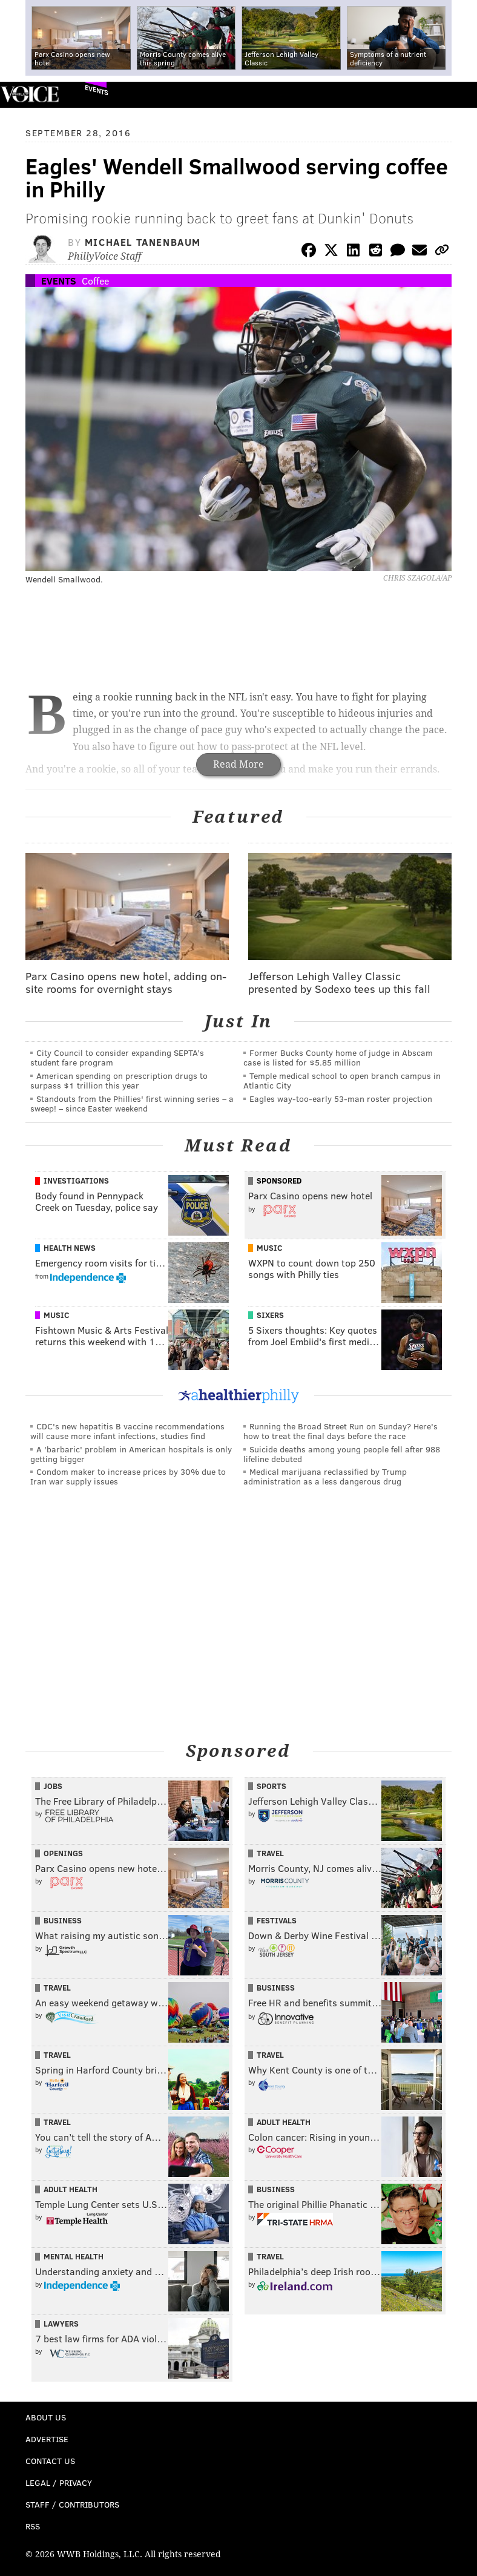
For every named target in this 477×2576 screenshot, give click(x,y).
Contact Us (50, 2460)
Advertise (46, 2439)
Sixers (270, 1314)
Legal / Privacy (58, 2482)
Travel (270, 1853)
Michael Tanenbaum (143, 242)
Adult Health (284, 2121)
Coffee (95, 280)
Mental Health (74, 2256)
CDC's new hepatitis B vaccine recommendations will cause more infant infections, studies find (127, 1430)
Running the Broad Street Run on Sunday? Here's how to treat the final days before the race (340, 1430)
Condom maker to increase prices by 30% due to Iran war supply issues (128, 1476)
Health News (70, 1247)
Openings (63, 1853)
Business (63, 1920)
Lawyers (61, 2323)
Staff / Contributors (72, 2504)
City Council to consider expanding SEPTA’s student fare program (117, 1057)
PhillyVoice (29, 94)
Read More (238, 764)
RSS (32, 2526)
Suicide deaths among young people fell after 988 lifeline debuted (341, 1453)
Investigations (76, 1180)
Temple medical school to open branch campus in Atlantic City (342, 1080)
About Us (45, 2417)
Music (269, 1247)
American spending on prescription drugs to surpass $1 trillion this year (119, 1080)
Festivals (277, 1920)
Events (96, 89)
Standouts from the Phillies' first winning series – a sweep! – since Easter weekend (132, 1103)
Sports (271, 1785)
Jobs (53, 1785)
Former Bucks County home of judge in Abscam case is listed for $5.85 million (338, 1057)
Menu (457, 94)
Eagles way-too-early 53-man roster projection (340, 1098)
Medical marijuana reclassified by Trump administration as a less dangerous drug (325, 1476)
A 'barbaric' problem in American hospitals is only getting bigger (131, 1453)
